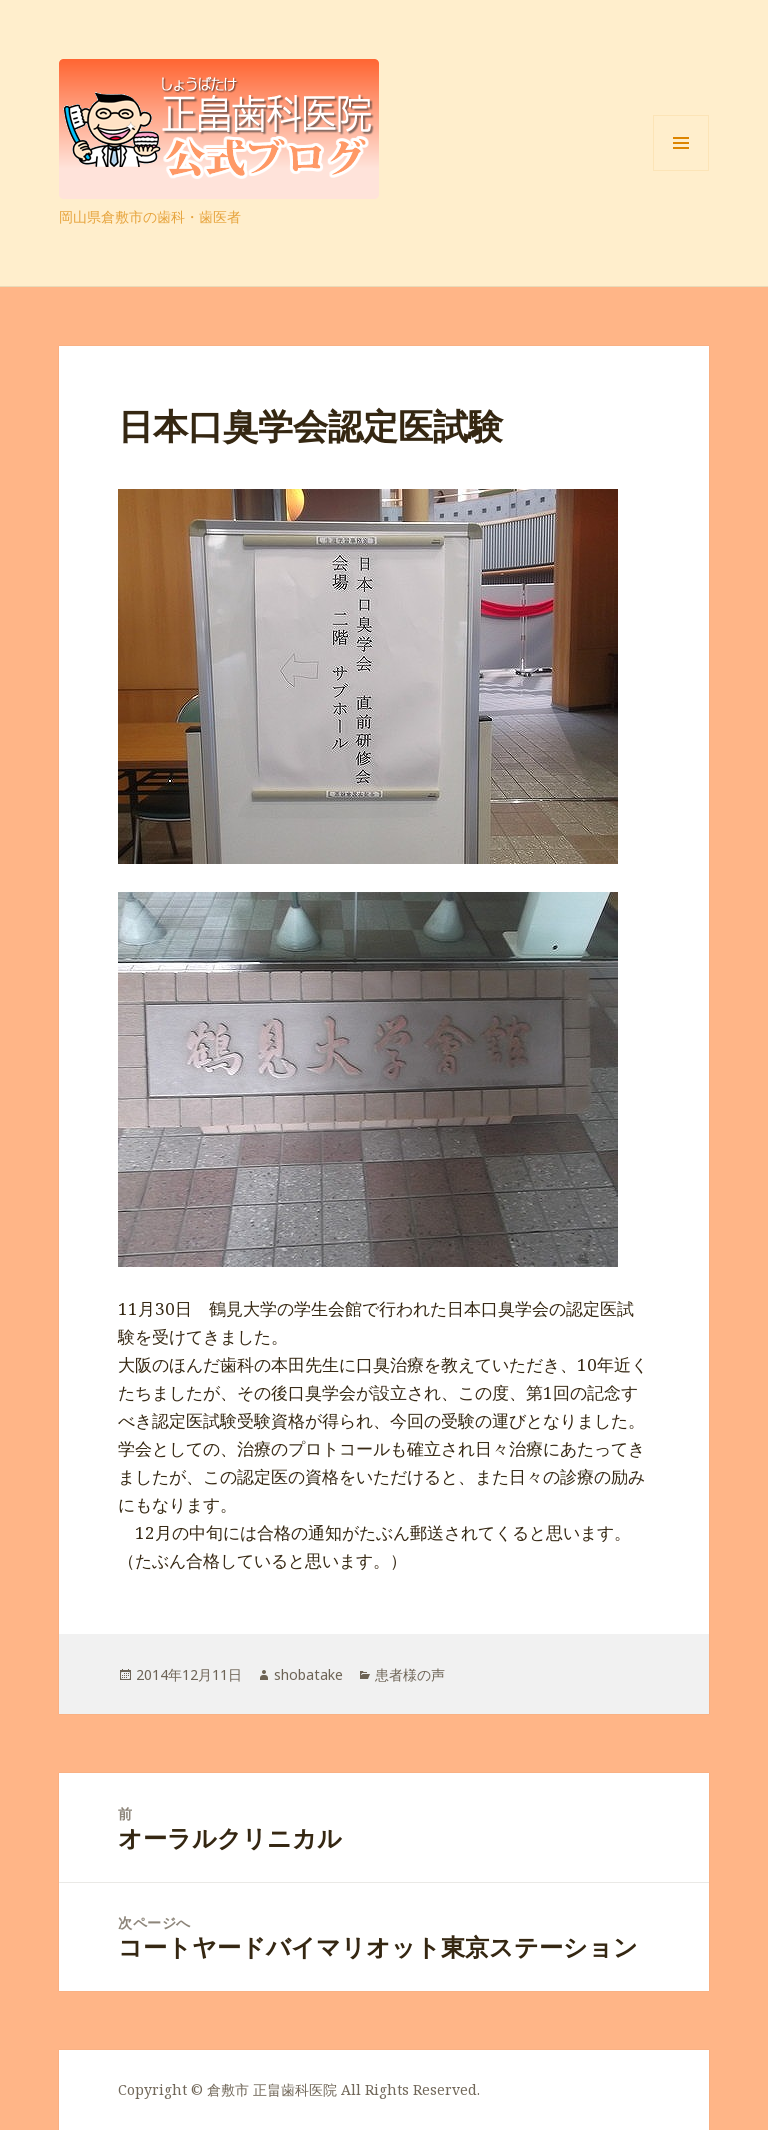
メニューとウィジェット (681, 170)
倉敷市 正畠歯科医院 (272, 2089)
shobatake (308, 1674)
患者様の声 (410, 1674)
